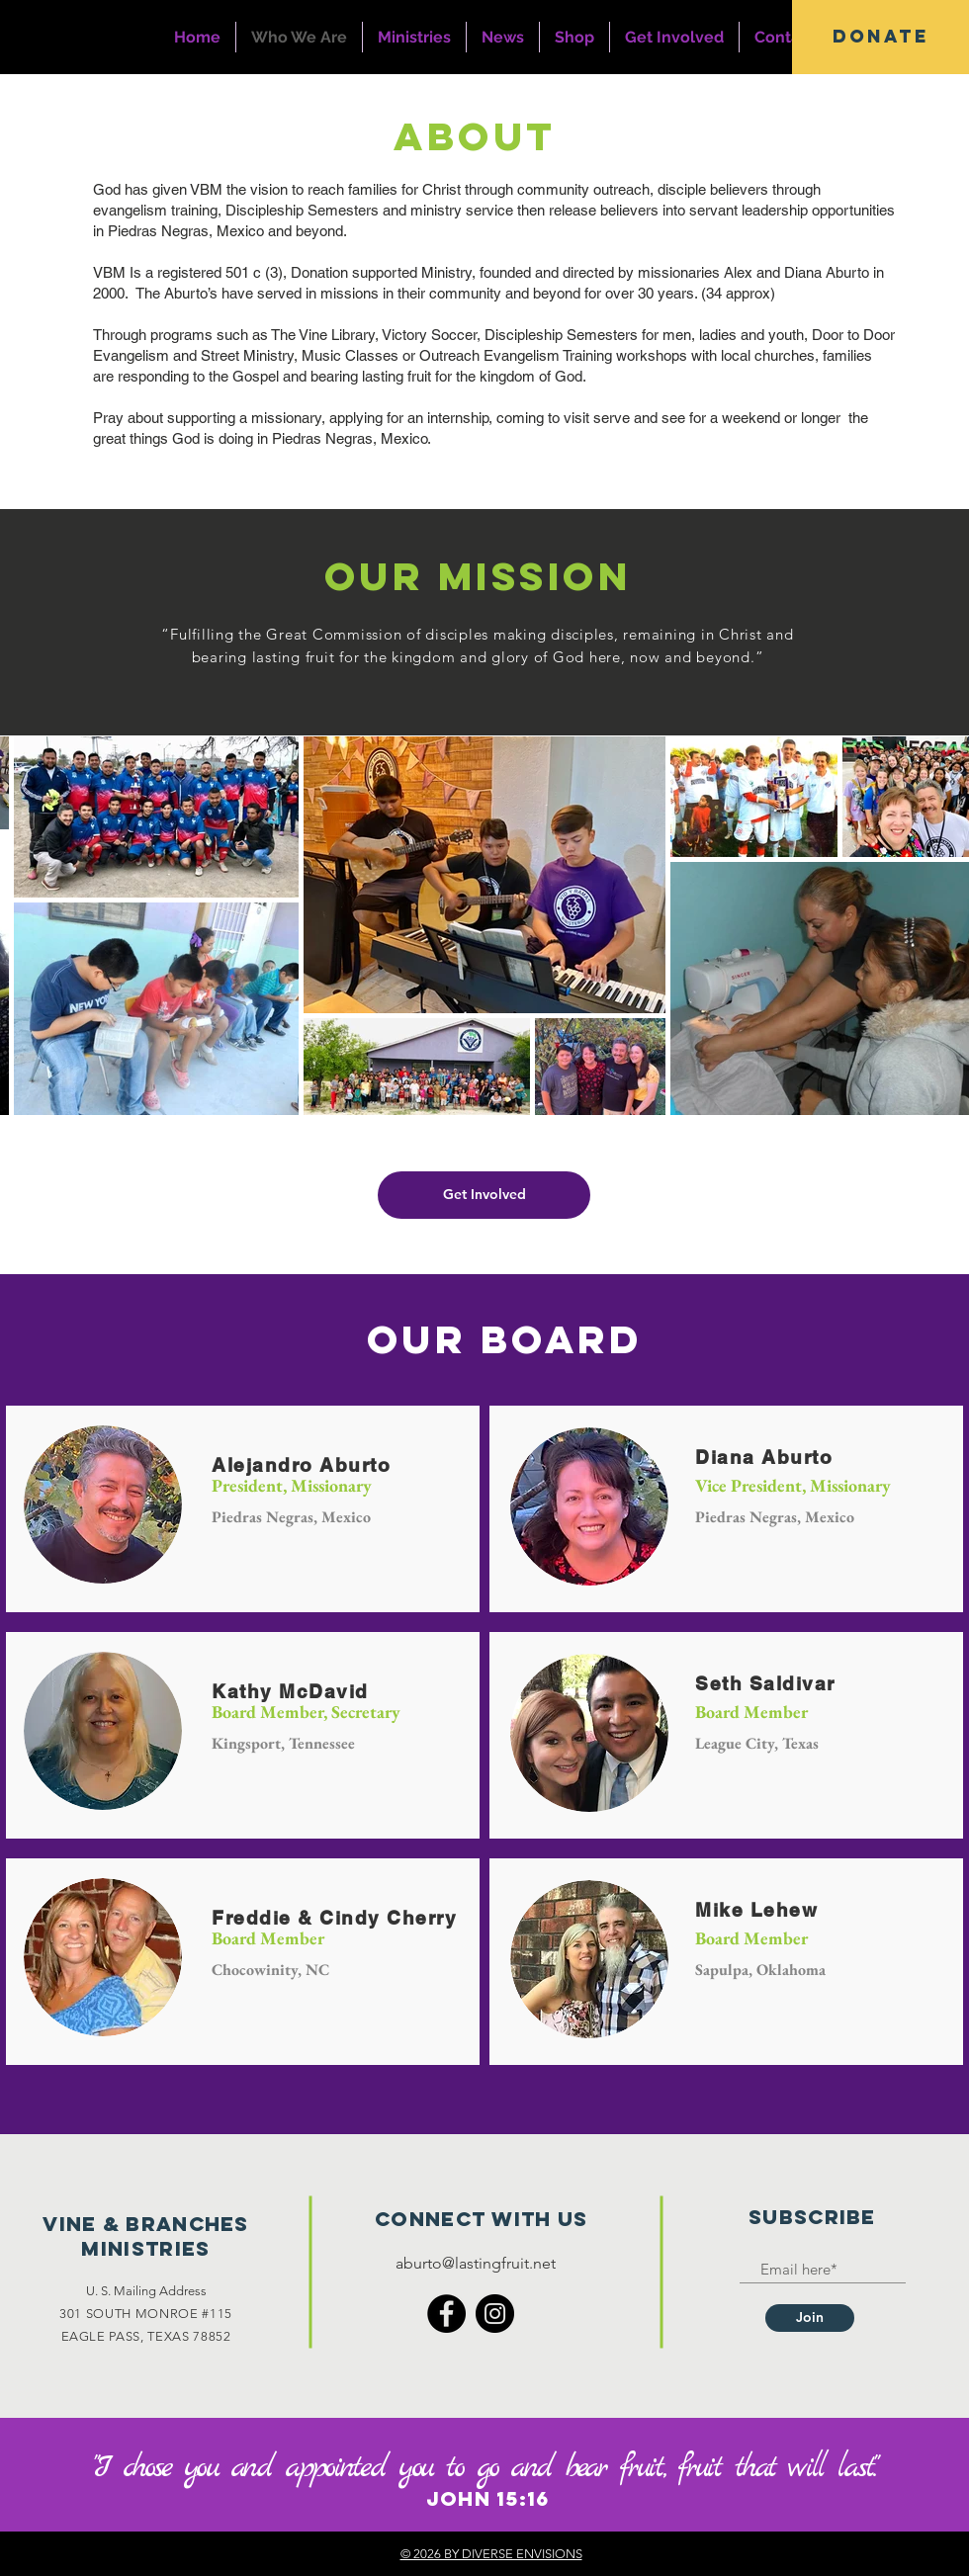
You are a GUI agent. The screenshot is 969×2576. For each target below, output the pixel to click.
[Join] (809, 2318)
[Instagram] (495, 2313)
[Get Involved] (484, 1195)
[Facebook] (446, 2313)
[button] (880, 37)
